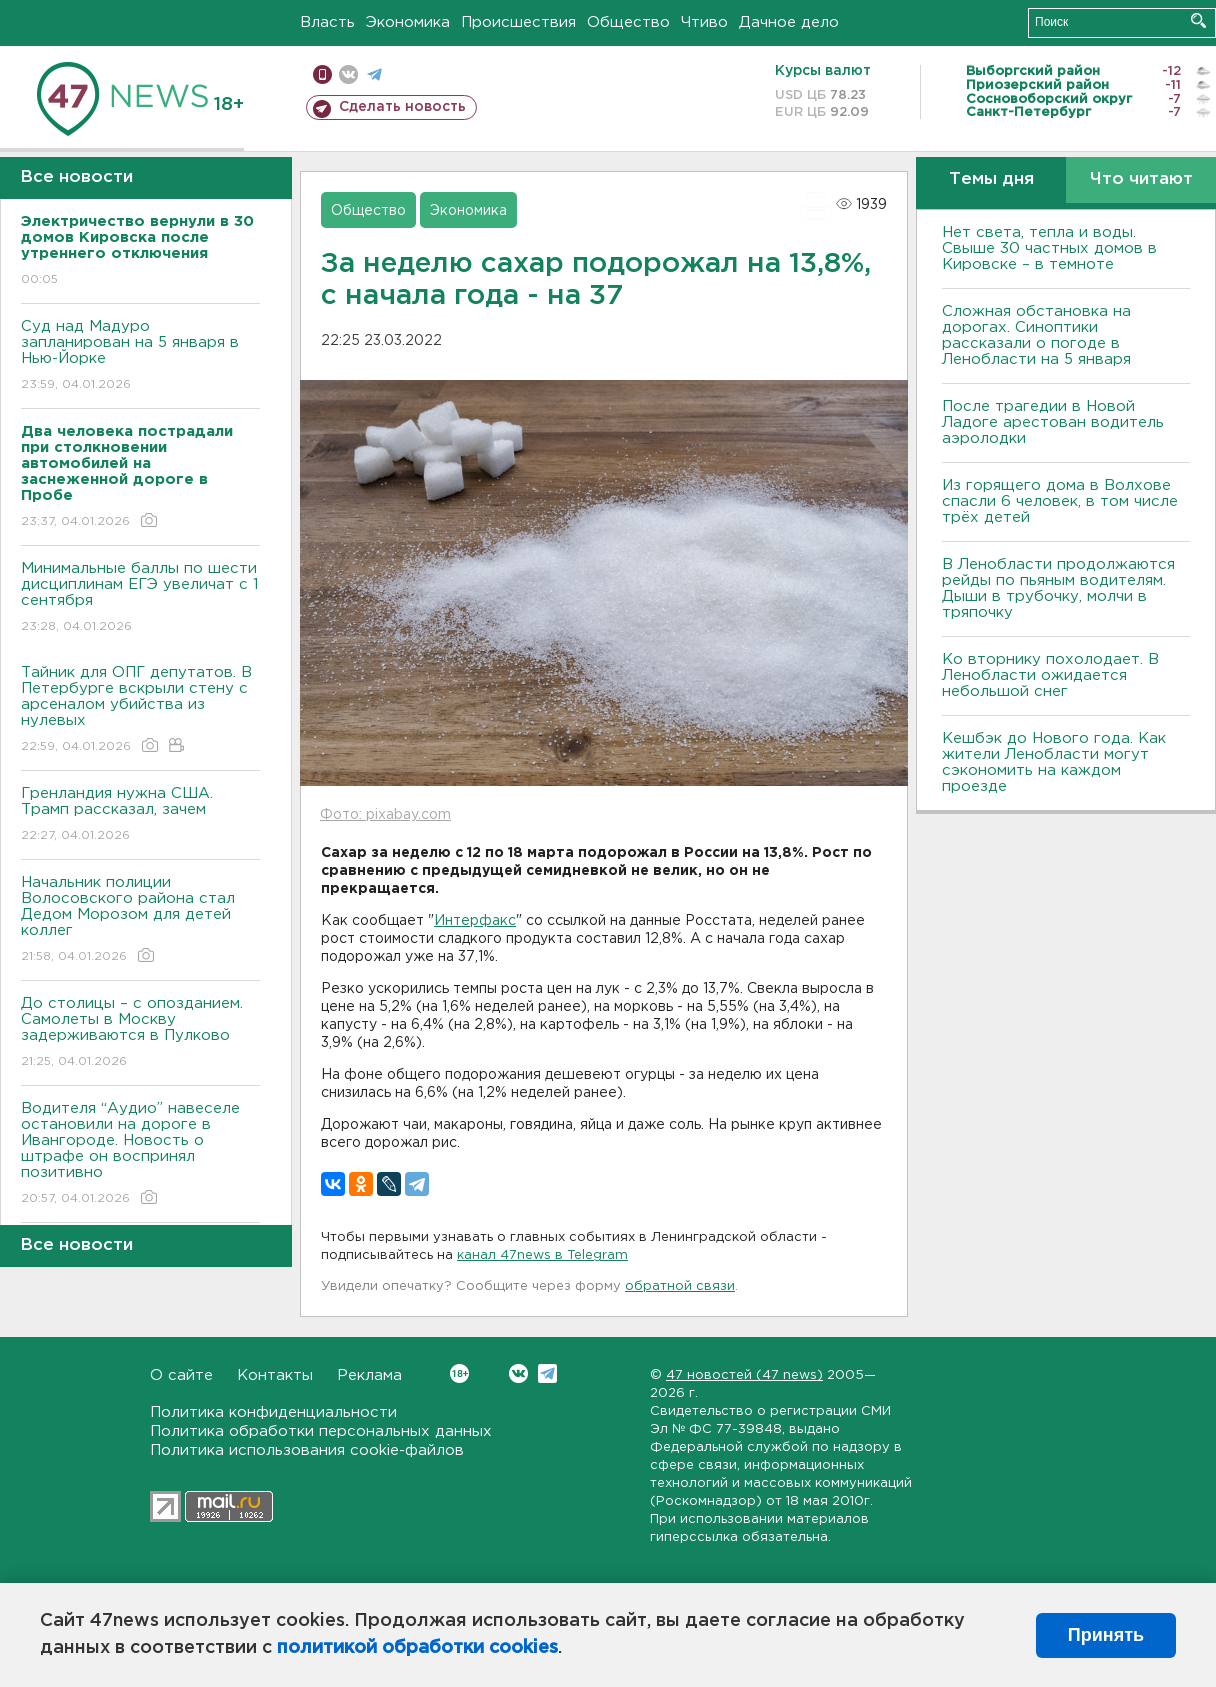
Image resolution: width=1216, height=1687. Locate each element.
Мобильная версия (322, 74)
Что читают (1141, 179)
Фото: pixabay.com (385, 815)
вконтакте (348, 74)
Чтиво (704, 22)
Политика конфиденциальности (273, 1412)
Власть (327, 22)
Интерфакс (475, 921)
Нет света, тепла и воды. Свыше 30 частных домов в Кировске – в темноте (1049, 248)
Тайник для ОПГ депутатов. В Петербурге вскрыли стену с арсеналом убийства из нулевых (140, 710)
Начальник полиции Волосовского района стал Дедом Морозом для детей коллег (140, 920)
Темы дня (991, 179)
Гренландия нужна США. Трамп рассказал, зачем (140, 815)
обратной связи (680, 1286)
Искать (1198, 20)
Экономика (408, 22)
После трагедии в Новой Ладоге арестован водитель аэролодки (1053, 422)
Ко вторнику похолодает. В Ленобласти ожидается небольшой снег (1050, 675)
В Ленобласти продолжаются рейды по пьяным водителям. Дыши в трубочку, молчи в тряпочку (1058, 588)
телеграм (374, 74)
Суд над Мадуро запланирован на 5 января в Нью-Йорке (140, 356)
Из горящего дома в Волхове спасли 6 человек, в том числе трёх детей (1060, 501)
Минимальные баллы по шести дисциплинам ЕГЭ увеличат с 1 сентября (140, 598)
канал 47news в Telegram (542, 1255)
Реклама (369, 1375)
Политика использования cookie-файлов (307, 1450)
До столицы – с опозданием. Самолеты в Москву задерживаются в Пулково (140, 1033)
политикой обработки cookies (417, 1648)
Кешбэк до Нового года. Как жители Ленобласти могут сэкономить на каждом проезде (1054, 762)
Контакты (275, 1375)
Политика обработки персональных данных (321, 1431)
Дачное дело (789, 22)
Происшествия (518, 22)
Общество (628, 22)
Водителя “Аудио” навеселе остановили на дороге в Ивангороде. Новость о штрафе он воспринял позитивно (140, 1154)
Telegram (547, 1373)
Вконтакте (459, 1373)
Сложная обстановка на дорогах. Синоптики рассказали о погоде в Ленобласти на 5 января (1036, 335)
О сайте (181, 1375)
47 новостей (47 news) (744, 1375)
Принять (1106, 1635)
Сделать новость (402, 107)
